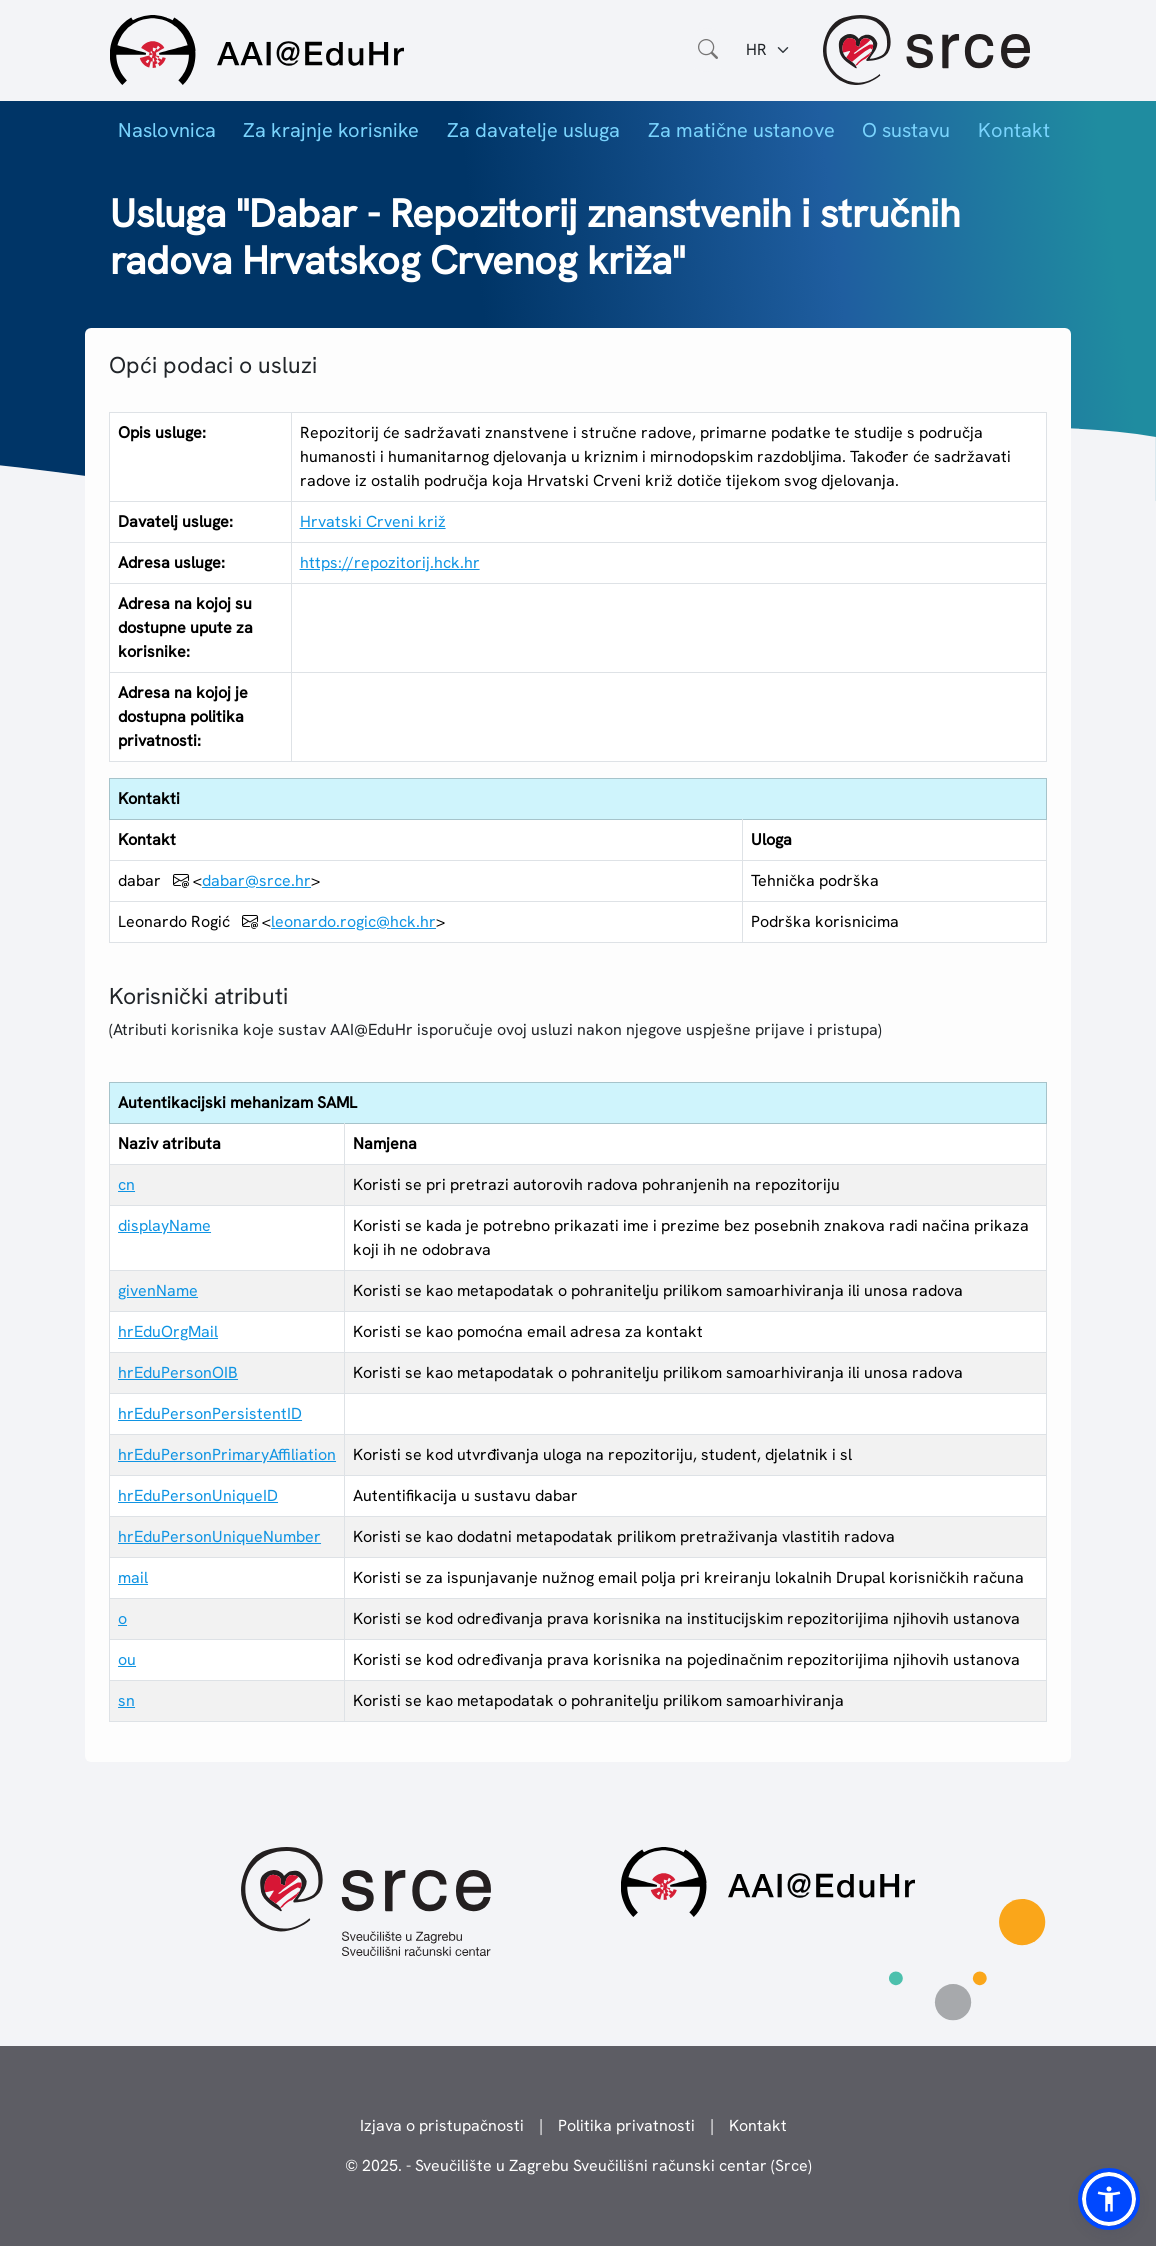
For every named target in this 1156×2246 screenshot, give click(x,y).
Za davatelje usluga (533, 130)
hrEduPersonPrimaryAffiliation (227, 1454)
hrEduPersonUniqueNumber (219, 1536)
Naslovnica (167, 130)
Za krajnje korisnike (331, 130)
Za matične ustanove (741, 130)
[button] (1109, 2199)
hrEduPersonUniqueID (198, 1495)
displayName (164, 1225)
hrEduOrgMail (168, 1331)
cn (126, 1184)
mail (133, 1577)
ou (127, 1659)
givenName (158, 1290)
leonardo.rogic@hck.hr (353, 921)
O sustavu (906, 130)
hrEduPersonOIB (178, 1372)
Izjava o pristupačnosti (442, 2125)
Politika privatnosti (626, 2125)
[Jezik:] (768, 50)
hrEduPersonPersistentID (210, 1413)
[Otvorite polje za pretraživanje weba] (708, 50)
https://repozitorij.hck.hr (390, 562)
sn (126, 1700)
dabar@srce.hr (256, 880)
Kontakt (1014, 130)
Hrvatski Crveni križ (373, 521)
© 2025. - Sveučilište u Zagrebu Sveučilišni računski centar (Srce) (578, 2165)
